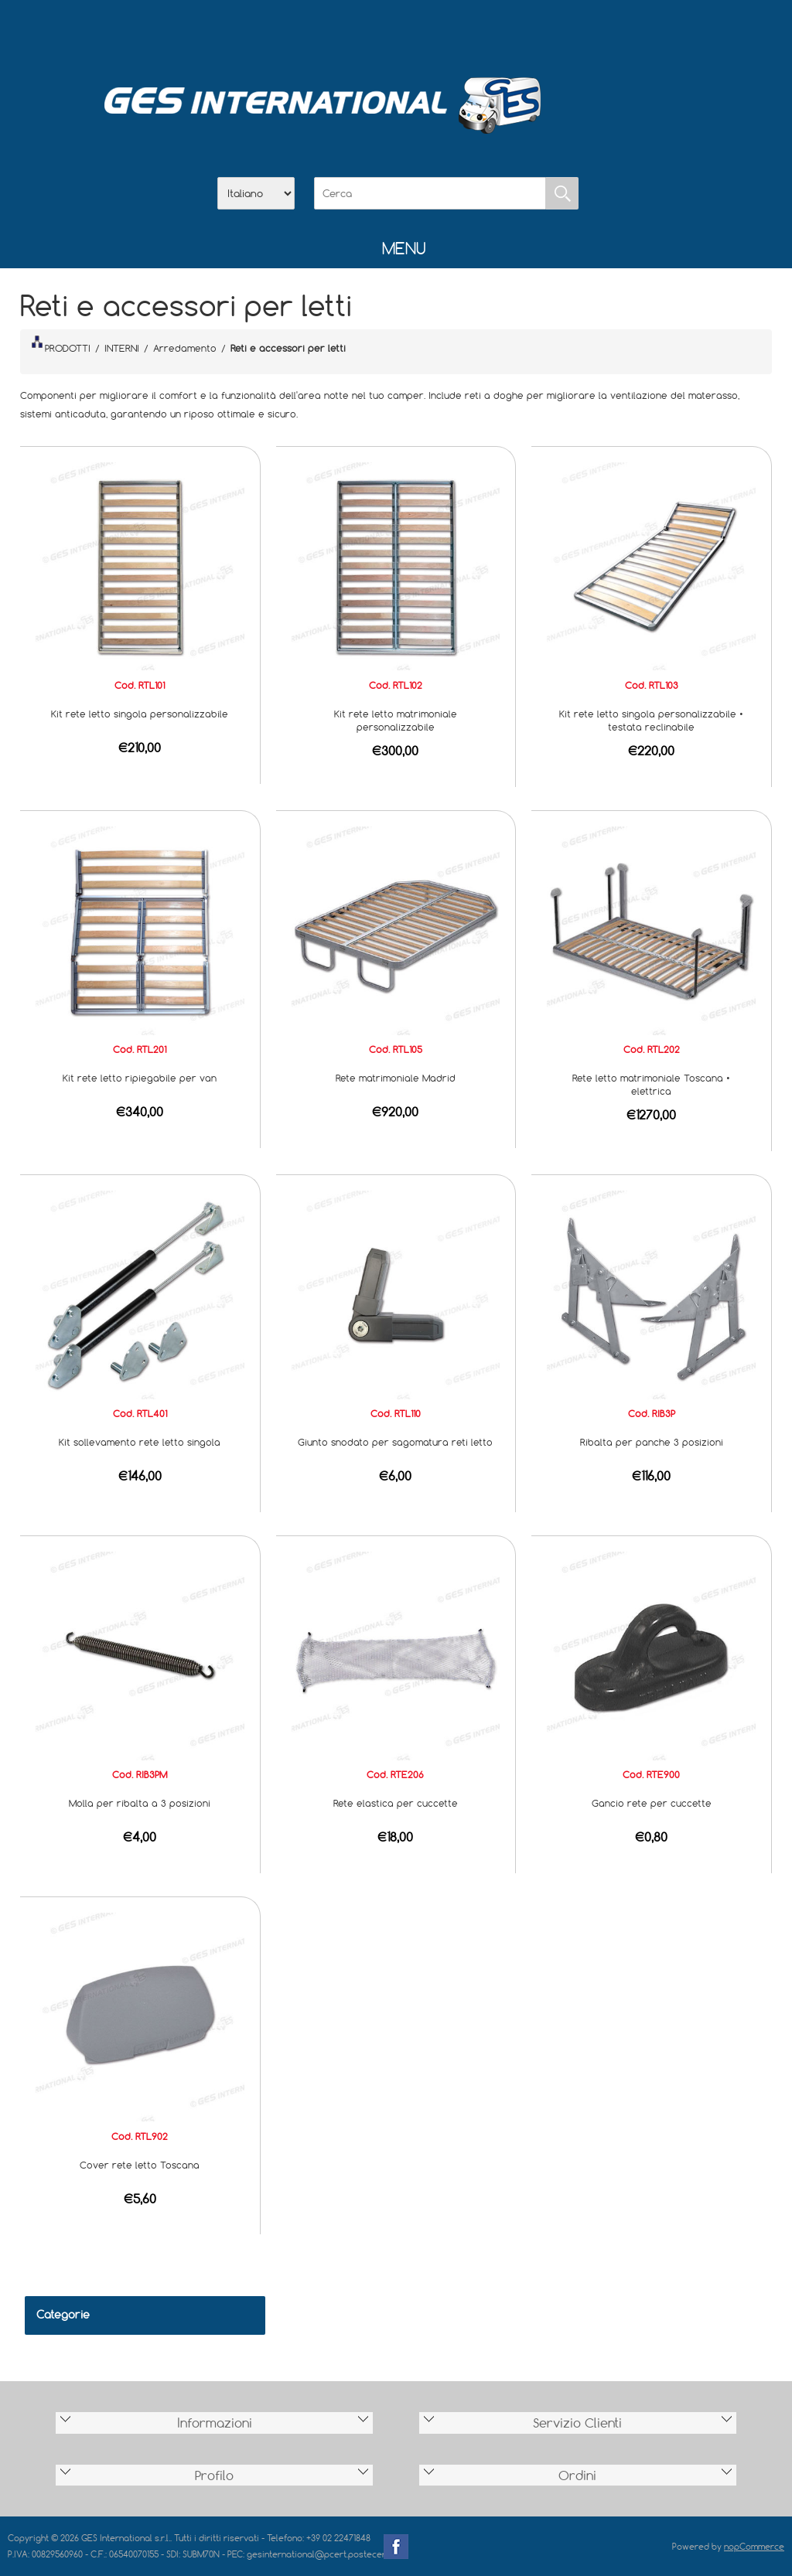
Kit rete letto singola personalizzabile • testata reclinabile (651, 720)
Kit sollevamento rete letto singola (139, 1442)
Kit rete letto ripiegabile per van (140, 1078)
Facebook (396, 2546)
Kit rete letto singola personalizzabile (139, 713)
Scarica (396, 31)
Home (315, 31)
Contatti (436, 31)
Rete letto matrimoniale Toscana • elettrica (651, 1084)
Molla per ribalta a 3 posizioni (139, 1803)
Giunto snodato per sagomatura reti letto (395, 1442)
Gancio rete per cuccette (652, 1803)
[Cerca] (430, 193)
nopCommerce (754, 2546)
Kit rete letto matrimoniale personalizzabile (395, 720)
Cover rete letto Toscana (140, 2165)
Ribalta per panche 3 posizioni (651, 1442)
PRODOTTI (61, 345)
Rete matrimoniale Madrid (396, 1078)
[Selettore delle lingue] (256, 193)
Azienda (355, 31)
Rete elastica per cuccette (395, 1803)
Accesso (476, 31)
